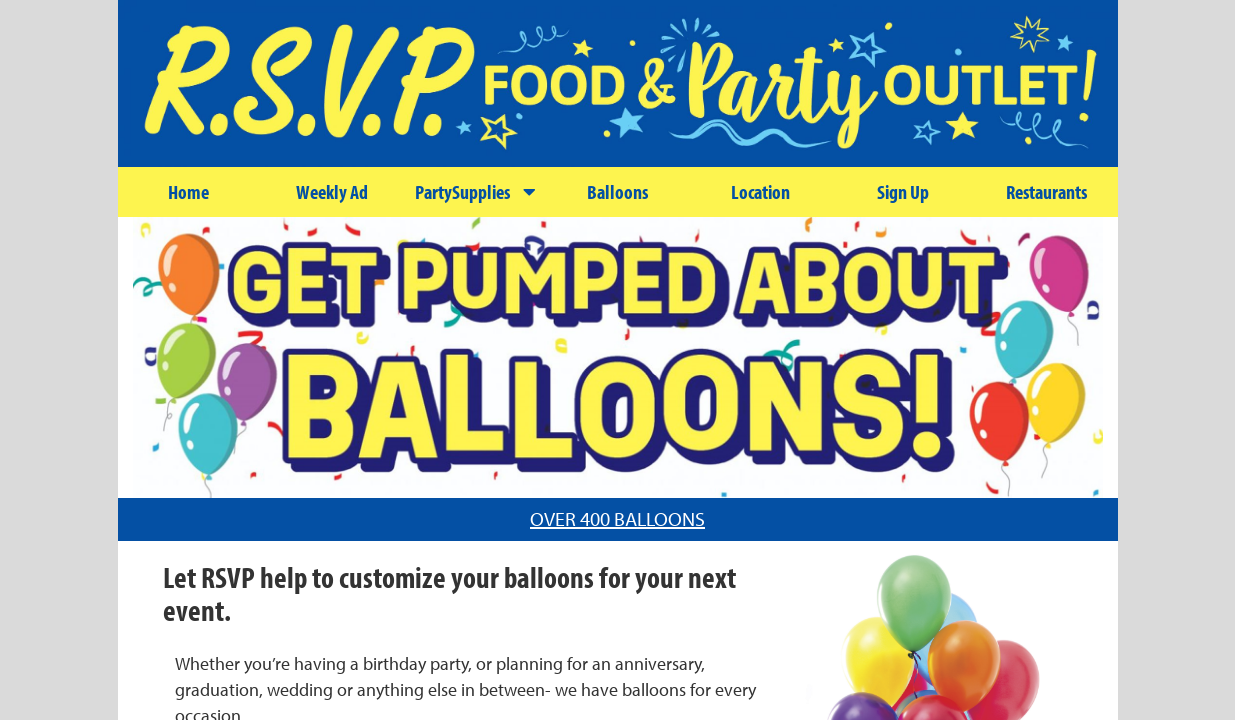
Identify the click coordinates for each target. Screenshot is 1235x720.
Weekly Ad (332, 191)
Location (760, 191)
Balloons (617, 191)
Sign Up (903, 191)
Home (188, 191)
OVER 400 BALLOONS (617, 518)
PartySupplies (475, 191)
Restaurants (1046, 191)
